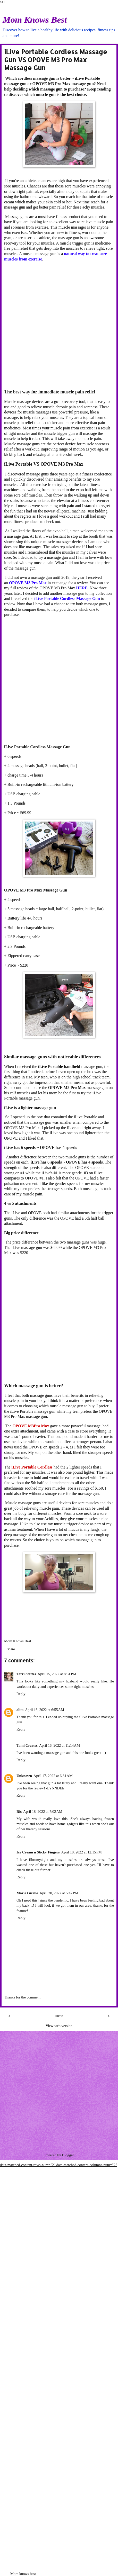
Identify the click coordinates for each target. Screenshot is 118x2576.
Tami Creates (27, 1745)
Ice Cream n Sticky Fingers (38, 1852)
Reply (20, 1694)
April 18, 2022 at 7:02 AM (42, 1811)
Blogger (68, 2155)
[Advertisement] (59, 325)
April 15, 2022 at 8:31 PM (57, 1674)
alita (19, 1710)
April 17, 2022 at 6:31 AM (53, 1776)
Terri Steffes (26, 1674)
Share (11, 1649)
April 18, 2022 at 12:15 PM (81, 1852)
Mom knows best (23, 2574)
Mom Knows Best (35, 19)
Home (59, 2016)
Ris (19, 1811)
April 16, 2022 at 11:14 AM (59, 1745)
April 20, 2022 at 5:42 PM (59, 1893)
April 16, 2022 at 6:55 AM (44, 1710)
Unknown (24, 1776)
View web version (59, 2026)
